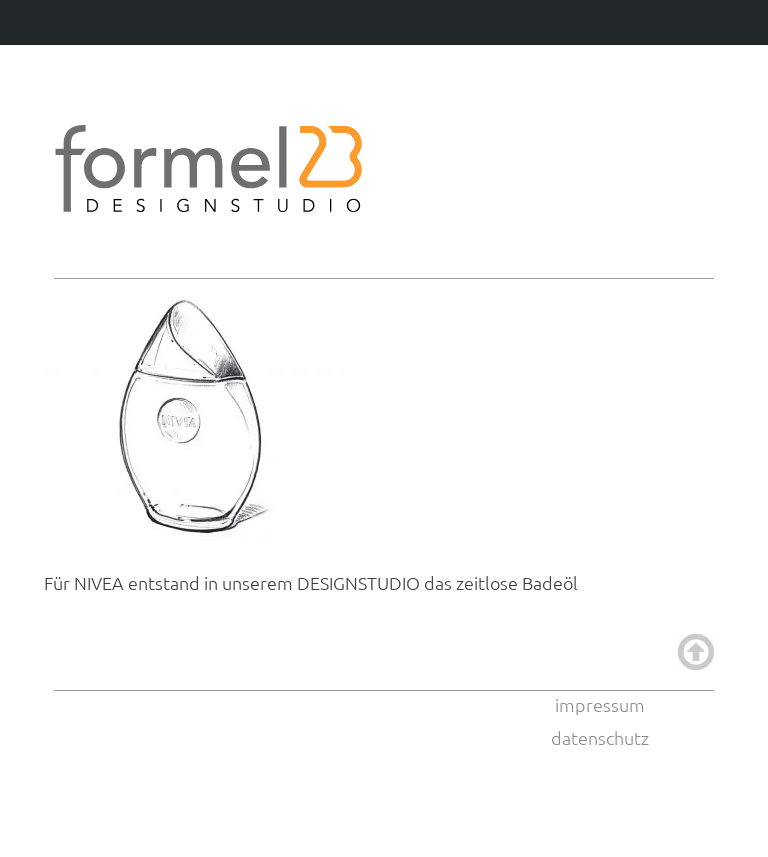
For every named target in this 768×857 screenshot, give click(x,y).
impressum (600, 704)
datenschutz (600, 737)
